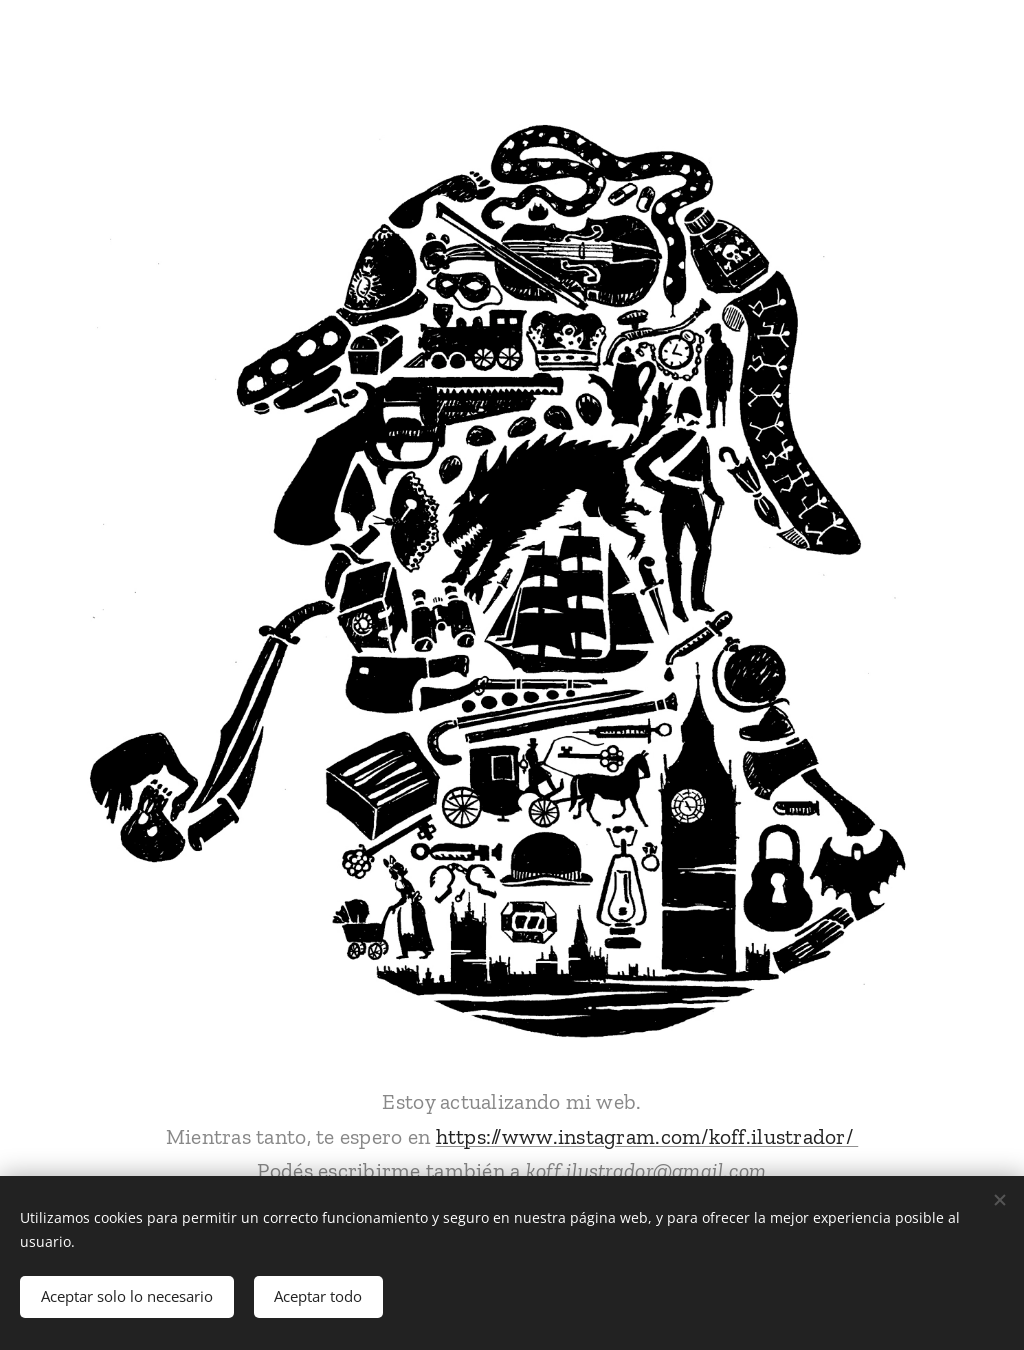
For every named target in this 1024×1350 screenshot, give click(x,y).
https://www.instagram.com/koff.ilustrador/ (647, 1137)
